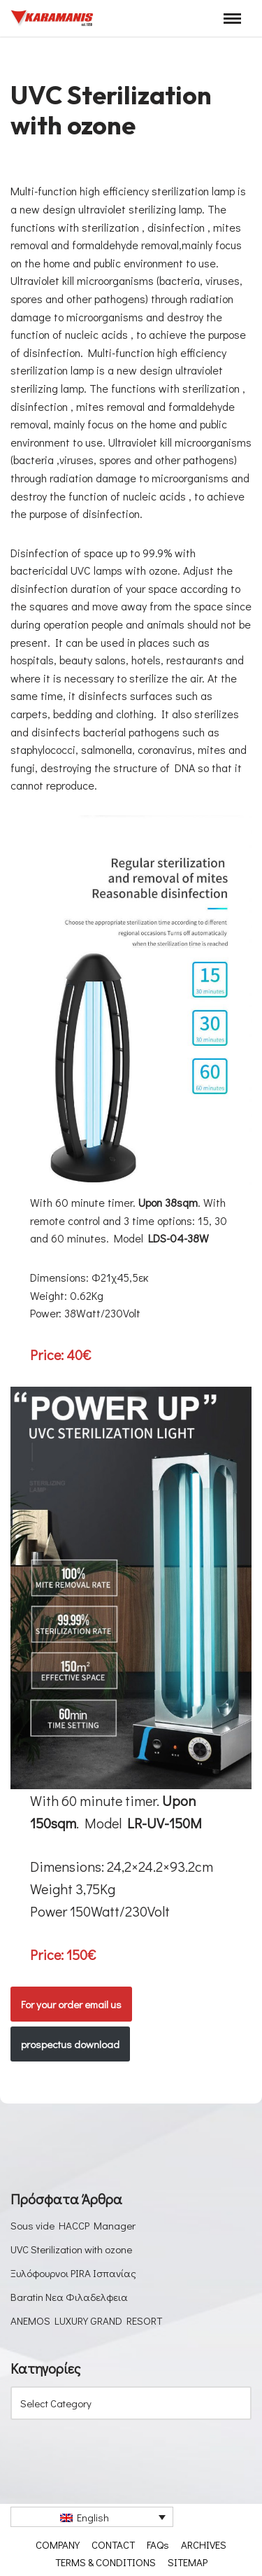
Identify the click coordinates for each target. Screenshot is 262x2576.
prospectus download (70, 2044)
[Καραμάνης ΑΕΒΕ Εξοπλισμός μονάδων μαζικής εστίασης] (52, 18)
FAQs (158, 2545)
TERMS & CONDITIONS (105, 2562)
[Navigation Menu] (232, 18)
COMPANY (58, 2545)
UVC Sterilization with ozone (71, 2249)
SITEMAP (188, 2562)
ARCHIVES (203, 2545)
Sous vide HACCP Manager (73, 2225)
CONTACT (113, 2545)
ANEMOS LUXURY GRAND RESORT (86, 2321)
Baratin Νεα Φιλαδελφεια (69, 2297)
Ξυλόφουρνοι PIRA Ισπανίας (73, 2273)
